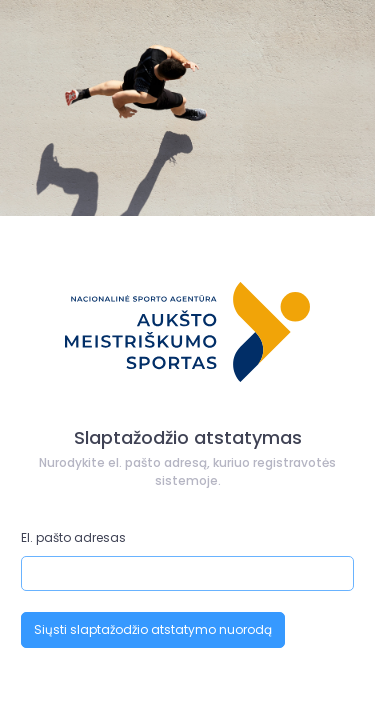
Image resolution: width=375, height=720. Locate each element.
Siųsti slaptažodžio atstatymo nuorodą (153, 629)
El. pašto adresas (73, 537)
